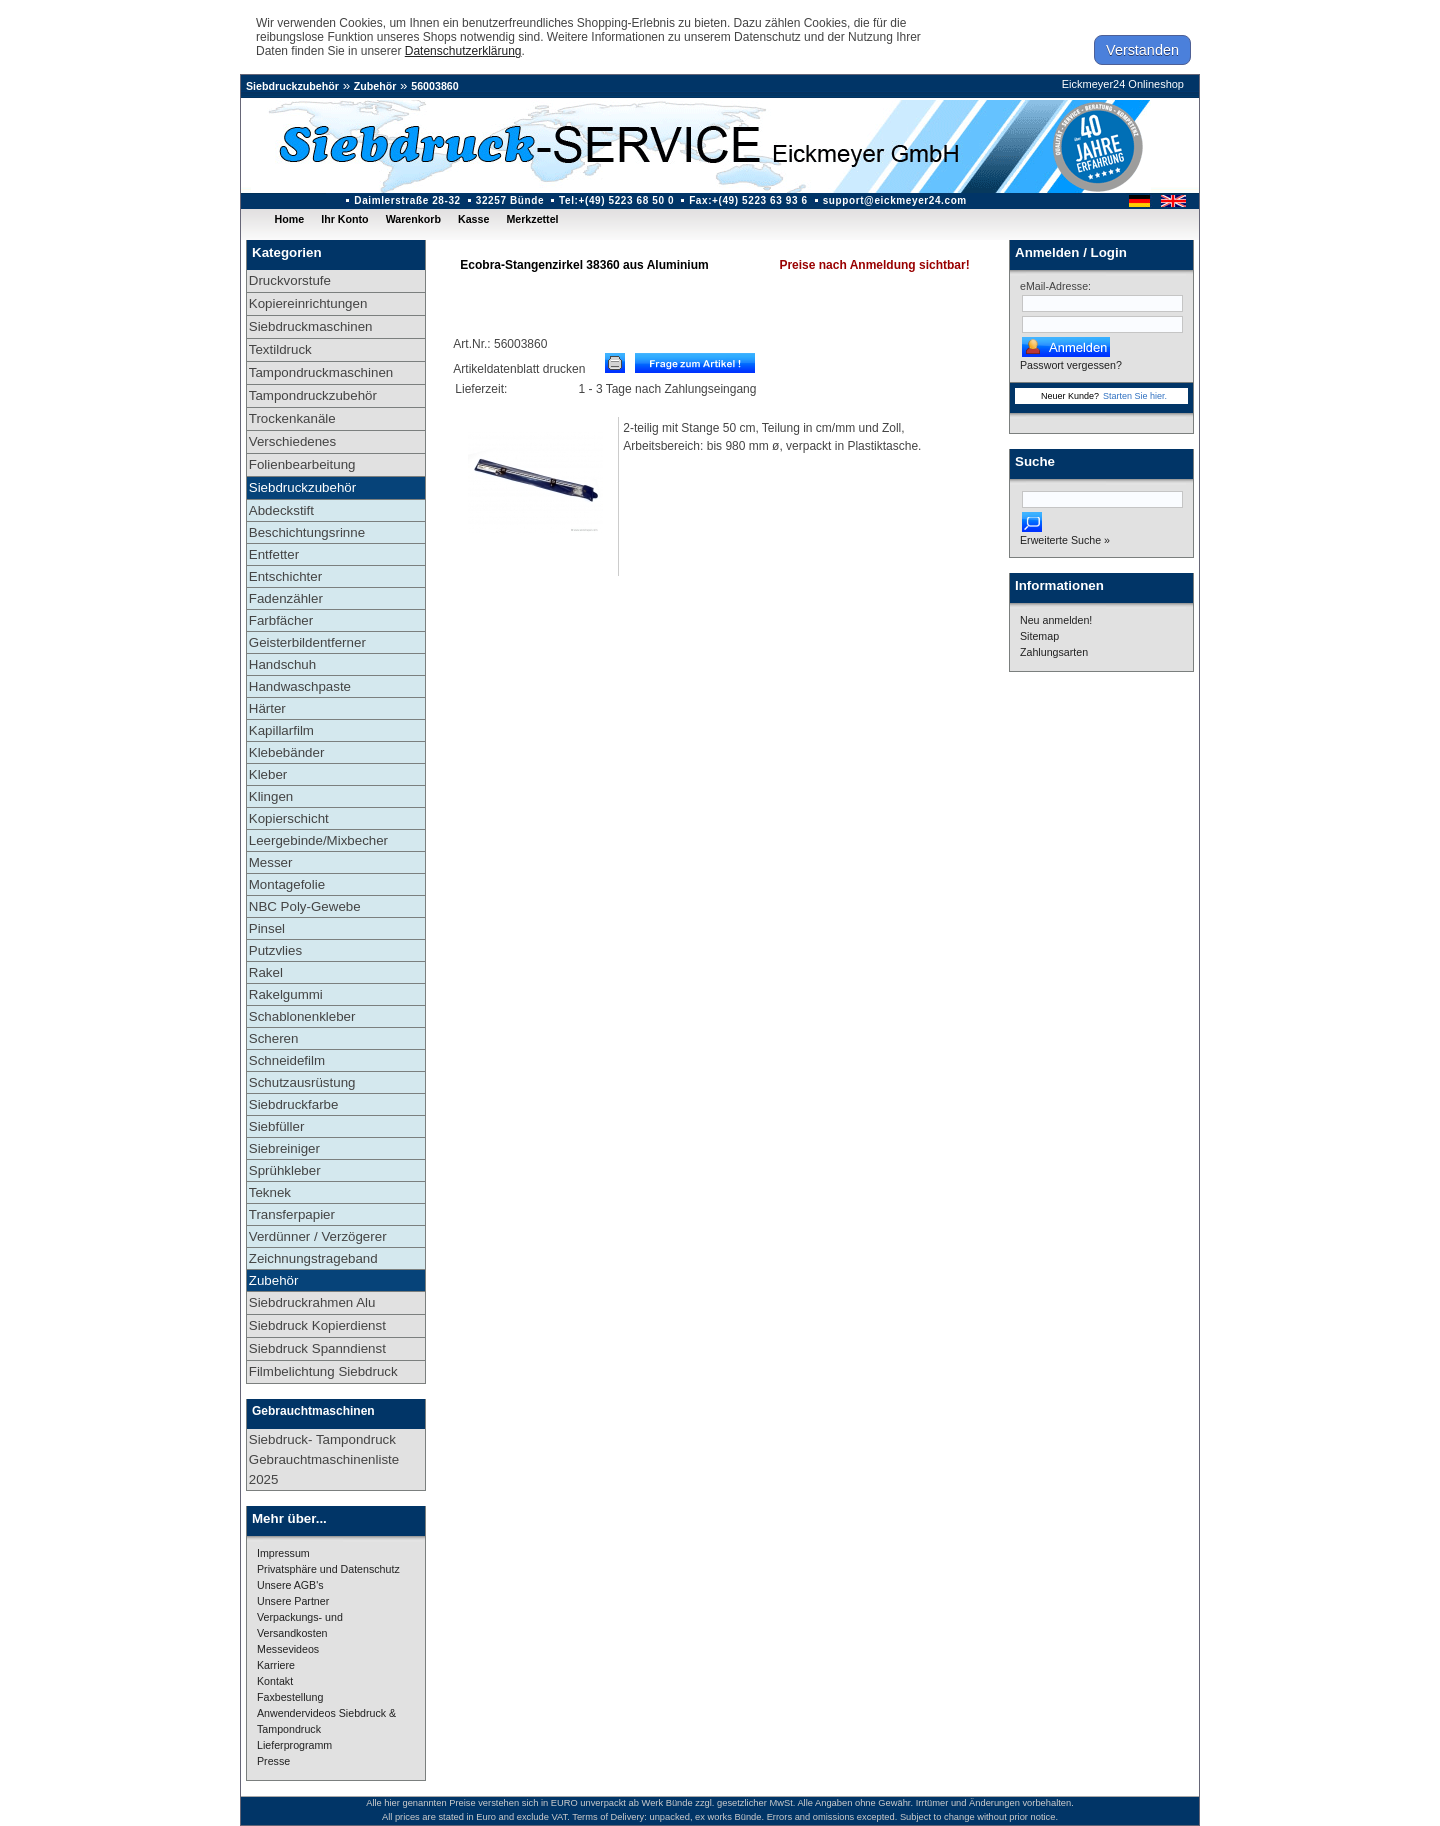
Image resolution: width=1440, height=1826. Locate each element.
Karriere (276, 1665)
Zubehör (375, 86)
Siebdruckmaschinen (311, 326)
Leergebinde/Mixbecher (318, 840)
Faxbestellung (290, 1697)
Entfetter (274, 554)
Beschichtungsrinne (307, 532)
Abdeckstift (281, 510)
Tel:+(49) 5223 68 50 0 (616, 200)
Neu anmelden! (1056, 620)
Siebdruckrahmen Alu (312, 1302)
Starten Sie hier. (1135, 396)
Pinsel (267, 928)
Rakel (266, 972)
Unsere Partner (293, 1601)
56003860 (434, 86)
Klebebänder (287, 752)
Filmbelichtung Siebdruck (323, 1371)
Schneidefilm (287, 1060)
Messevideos (288, 1649)
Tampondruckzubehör (313, 395)
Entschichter (285, 576)
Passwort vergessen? (1071, 365)
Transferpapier (292, 1214)
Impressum (283, 1553)
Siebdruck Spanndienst (317, 1348)
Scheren (274, 1038)
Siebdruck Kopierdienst (317, 1325)
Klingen (271, 796)
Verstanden (1142, 50)
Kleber (268, 774)
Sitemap (1039, 636)
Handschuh (282, 664)
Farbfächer (281, 620)
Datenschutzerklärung (463, 51)
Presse (273, 1761)
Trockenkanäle (292, 418)
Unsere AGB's (290, 1585)
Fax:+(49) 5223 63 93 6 (748, 200)
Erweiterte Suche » (1065, 540)
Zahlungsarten (1054, 652)
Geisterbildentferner (307, 642)
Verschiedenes (292, 441)
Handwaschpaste (300, 686)
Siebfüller (277, 1126)
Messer (271, 862)
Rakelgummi (286, 994)
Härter (267, 708)
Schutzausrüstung (302, 1082)
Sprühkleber (285, 1170)
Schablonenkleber (302, 1016)
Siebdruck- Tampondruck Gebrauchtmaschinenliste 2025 (324, 1459)
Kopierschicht (289, 818)
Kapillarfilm (281, 730)
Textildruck (280, 349)
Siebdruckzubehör (292, 86)
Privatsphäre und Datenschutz (328, 1569)
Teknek (270, 1192)
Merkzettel (532, 219)
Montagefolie (287, 884)
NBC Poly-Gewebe (305, 906)
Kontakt (275, 1681)
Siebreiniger (284, 1148)
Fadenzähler (286, 598)
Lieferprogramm (294, 1745)
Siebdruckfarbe (294, 1104)
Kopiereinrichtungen (308, 303)
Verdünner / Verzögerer (318, 1236)
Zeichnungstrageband (313, 1258)
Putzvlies (275, 950)
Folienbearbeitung (302, 464)
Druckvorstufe (290, 280)
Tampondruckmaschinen (321, 372)
